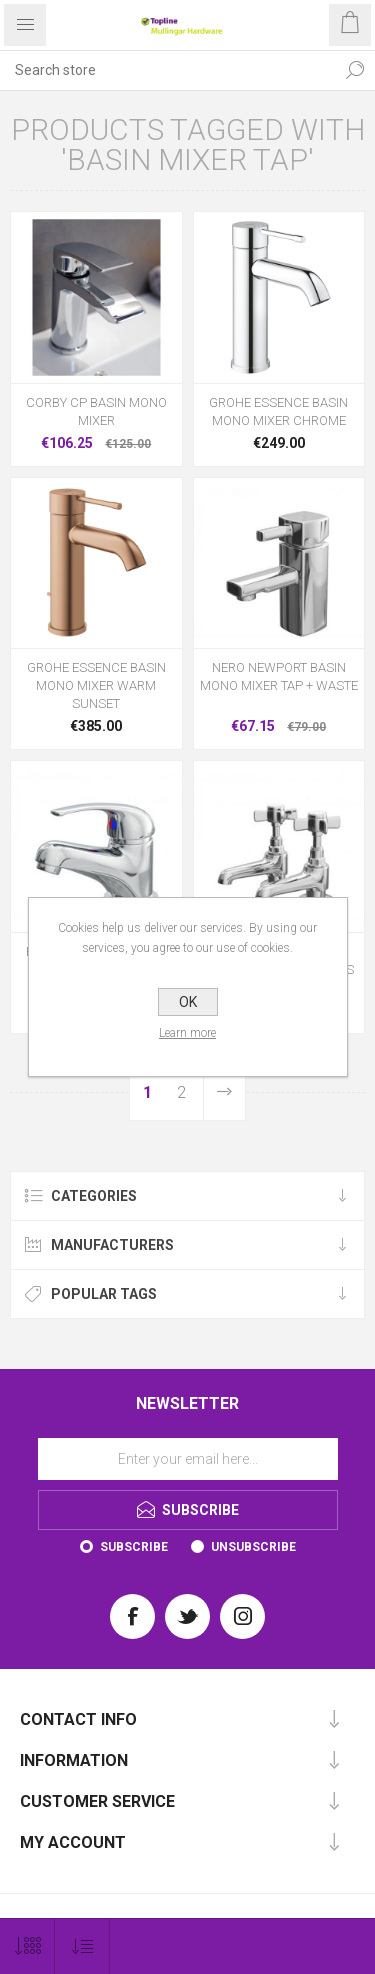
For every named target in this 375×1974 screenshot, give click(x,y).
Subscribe (134, 1547)
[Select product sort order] (82, 1946)
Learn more (187, 1033)
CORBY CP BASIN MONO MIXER (96, 411)
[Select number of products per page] (27, 1946)
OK (188, 1002)
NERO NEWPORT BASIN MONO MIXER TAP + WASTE (279, 676)
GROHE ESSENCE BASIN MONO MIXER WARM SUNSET (96, 685)
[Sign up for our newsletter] (188, 1459)
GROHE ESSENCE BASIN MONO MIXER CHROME (278, 411)
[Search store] (167, 70)
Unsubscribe (253, 1547)
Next (224, 1092)
